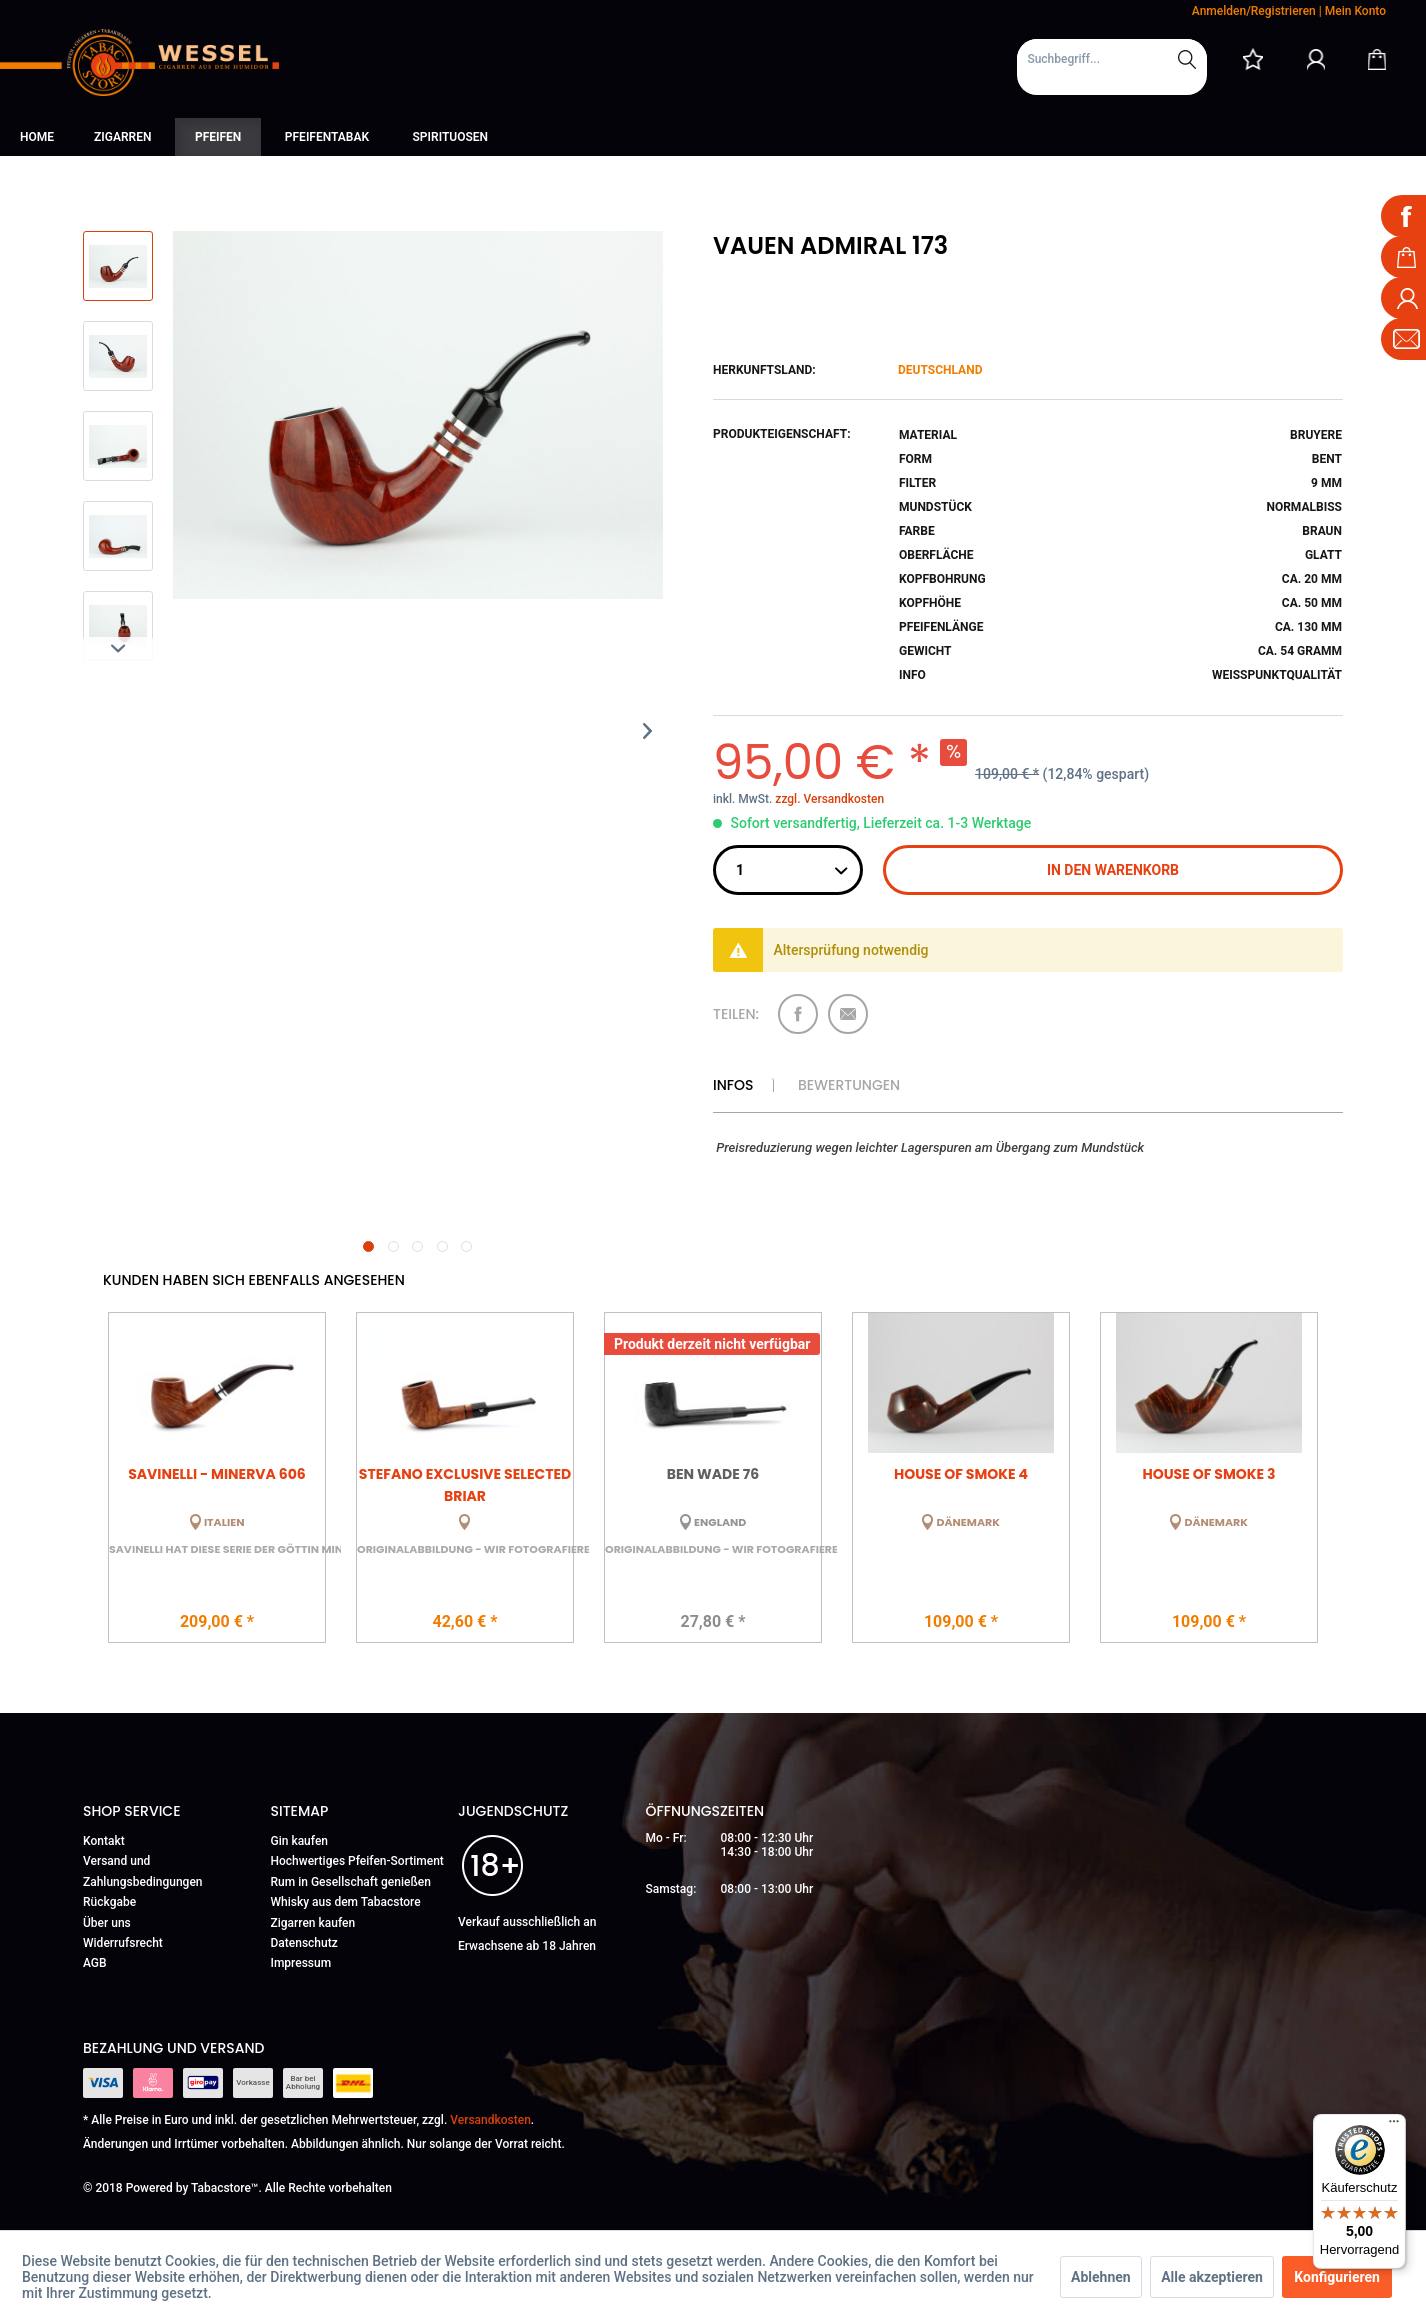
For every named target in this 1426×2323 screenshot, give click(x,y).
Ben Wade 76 (713, 1474)
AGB (95, 1963)
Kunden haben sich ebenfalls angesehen (254, 1280)
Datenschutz (304, 1943)
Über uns (107, 1923)
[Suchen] (1187, 59)
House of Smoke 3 (1208, 1474)
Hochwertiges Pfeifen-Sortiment (357, 1861)
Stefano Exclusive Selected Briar (465, 1483)
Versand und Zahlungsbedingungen (143, 1871)
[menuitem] (1112, 67)
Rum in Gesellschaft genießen (351, 1882)
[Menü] (1394, 2126)
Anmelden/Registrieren (1254, 11)
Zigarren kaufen (313, 1923)
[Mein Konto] (1316, 59)
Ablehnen (1101, 2277)
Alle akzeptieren (1212, 2277)
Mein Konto (1355, 11)
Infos (733, 1085)
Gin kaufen (300, 1841)
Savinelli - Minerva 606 (217, 1474)
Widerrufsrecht (123, 1943)
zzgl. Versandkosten (829, 799)
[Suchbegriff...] (1112, 59)
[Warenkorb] (1377, 59)
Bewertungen (849, 1085)
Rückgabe (109, 1902)
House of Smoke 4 (961, 1474)
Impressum (301, 1963)
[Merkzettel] (1253, 59)
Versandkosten (490, 2120)
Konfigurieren (1337, 2277)
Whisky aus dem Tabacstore (346, 1902)
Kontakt (104, 1841)
